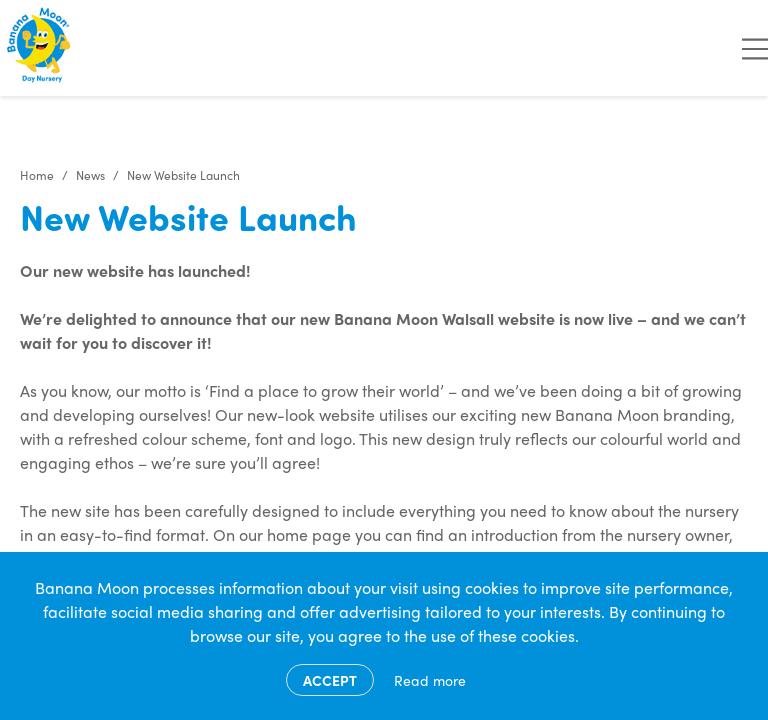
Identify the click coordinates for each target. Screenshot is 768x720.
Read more (430, 680)
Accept (330, 680)
